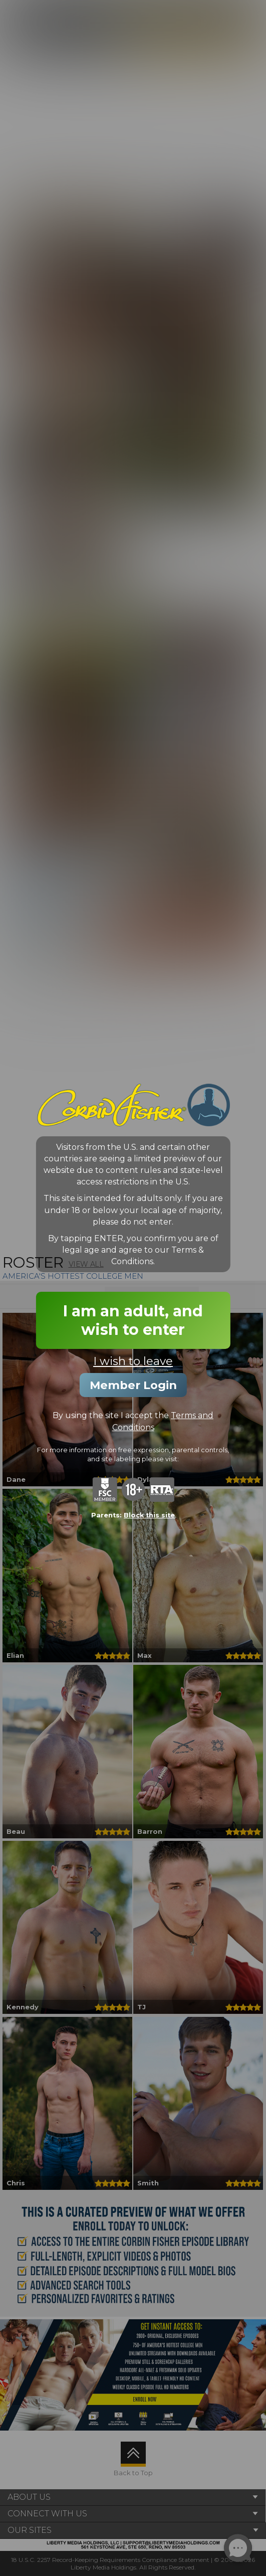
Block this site (149, 1515)
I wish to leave (133, 1361)
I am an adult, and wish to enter (133, 1320)
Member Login (133, 1385)
